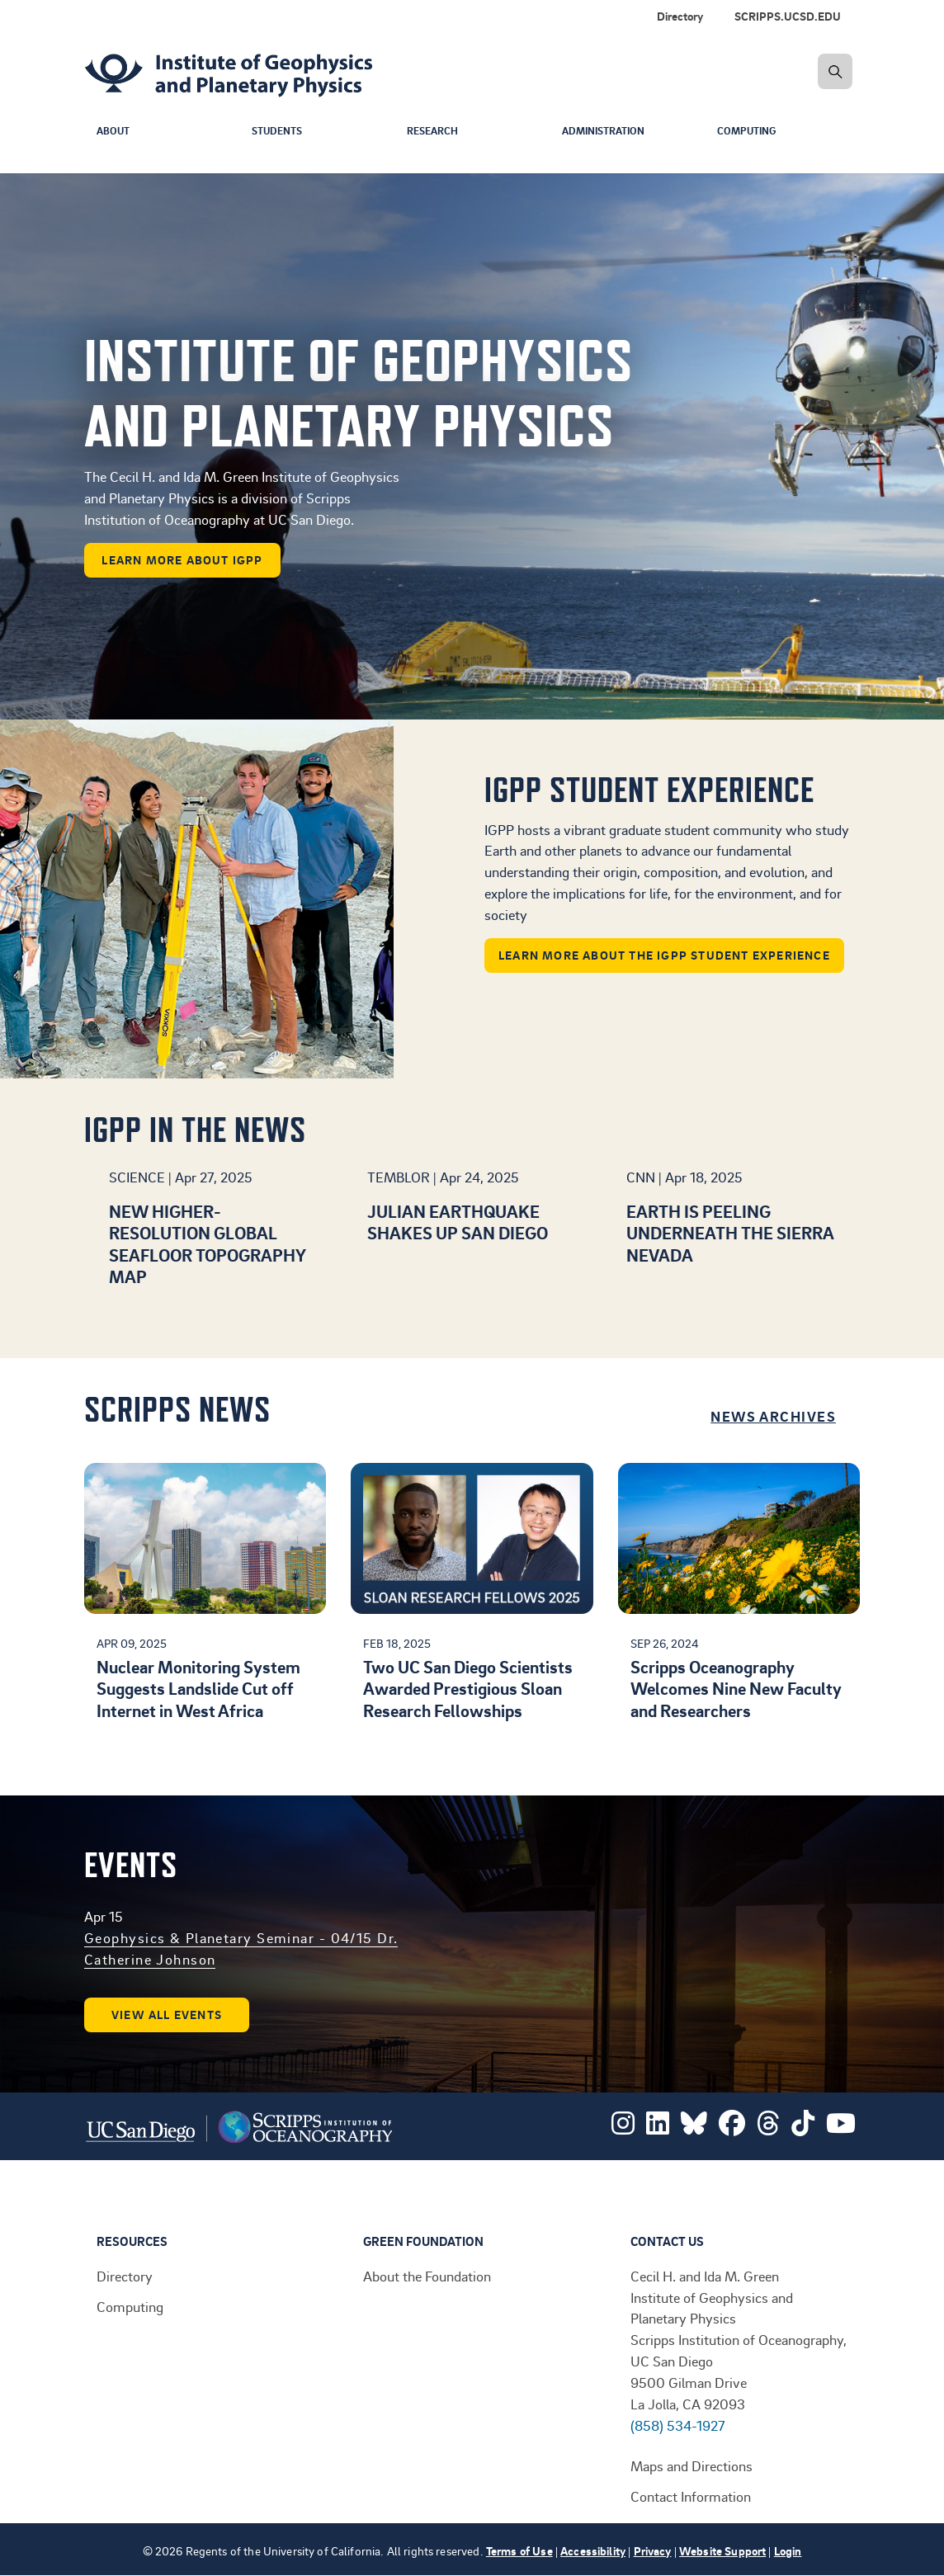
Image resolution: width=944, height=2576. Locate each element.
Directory (125, 2276)
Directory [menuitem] (680, 16)
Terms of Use (519, 2551)
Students (280, 131)
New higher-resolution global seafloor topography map (207, 1243)
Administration (608, 131)
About (114, 131)
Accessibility (592, 2551)
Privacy (653, 2551)
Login (788, 2551)
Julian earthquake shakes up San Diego (457, 1221)
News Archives (773, 1416)
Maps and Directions (691, 2465)
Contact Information (690, 2496)
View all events (166, 2014)
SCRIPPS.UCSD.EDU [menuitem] (787, 16)
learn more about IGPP (181, 560)
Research (434, 131)
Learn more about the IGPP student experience (664, 955)
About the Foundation (427, 2276)
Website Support (722, 2551)
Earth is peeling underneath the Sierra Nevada (729, 1233)
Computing (749, 131)
